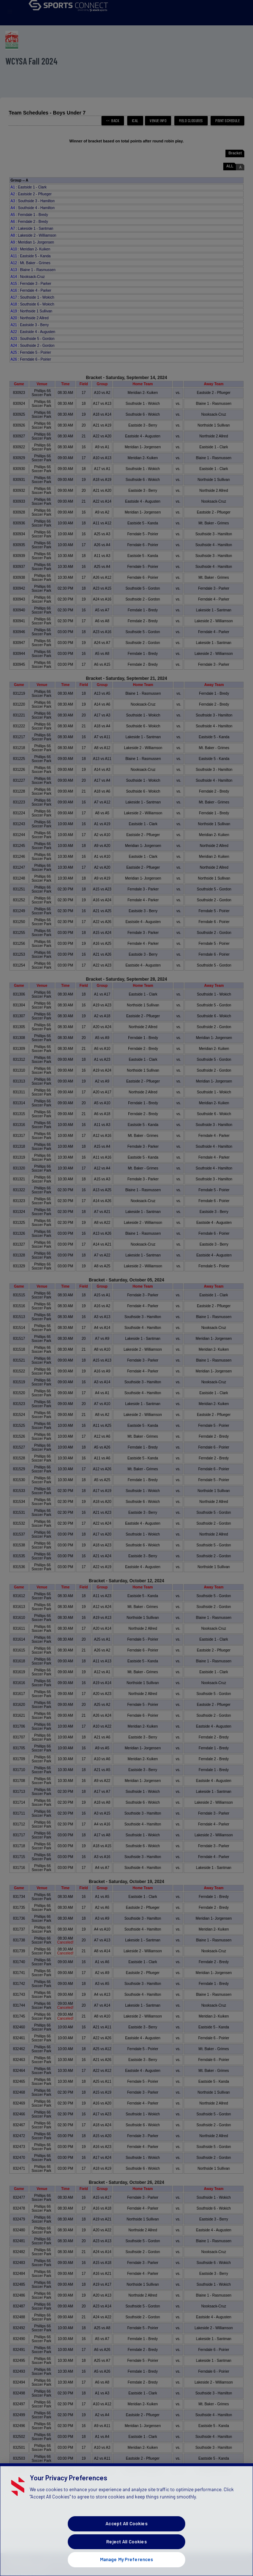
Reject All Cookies (126, 2552)
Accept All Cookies (126, 2533)
